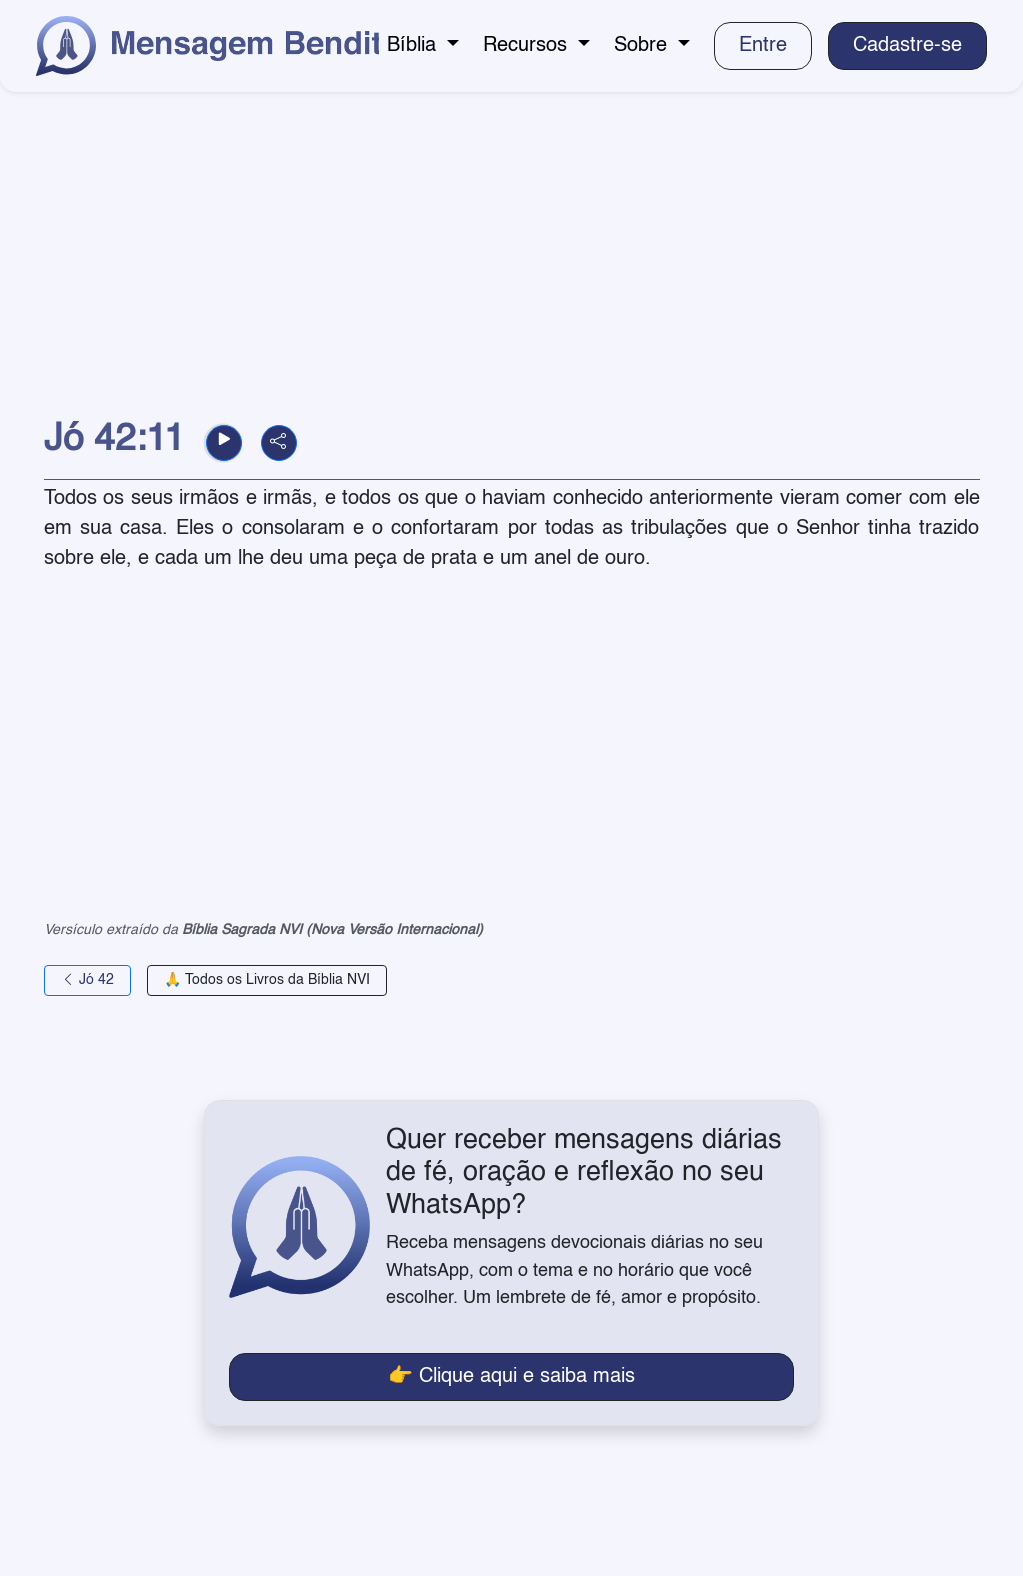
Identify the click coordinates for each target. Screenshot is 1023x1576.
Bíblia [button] (414, 46)
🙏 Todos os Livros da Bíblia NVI (267, 980)
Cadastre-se (907, 46)
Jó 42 (87, 980)
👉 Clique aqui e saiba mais (511, 1377)
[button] (224, 443)
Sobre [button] (643, 46)
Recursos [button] (528, 46)
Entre (763, 46)
